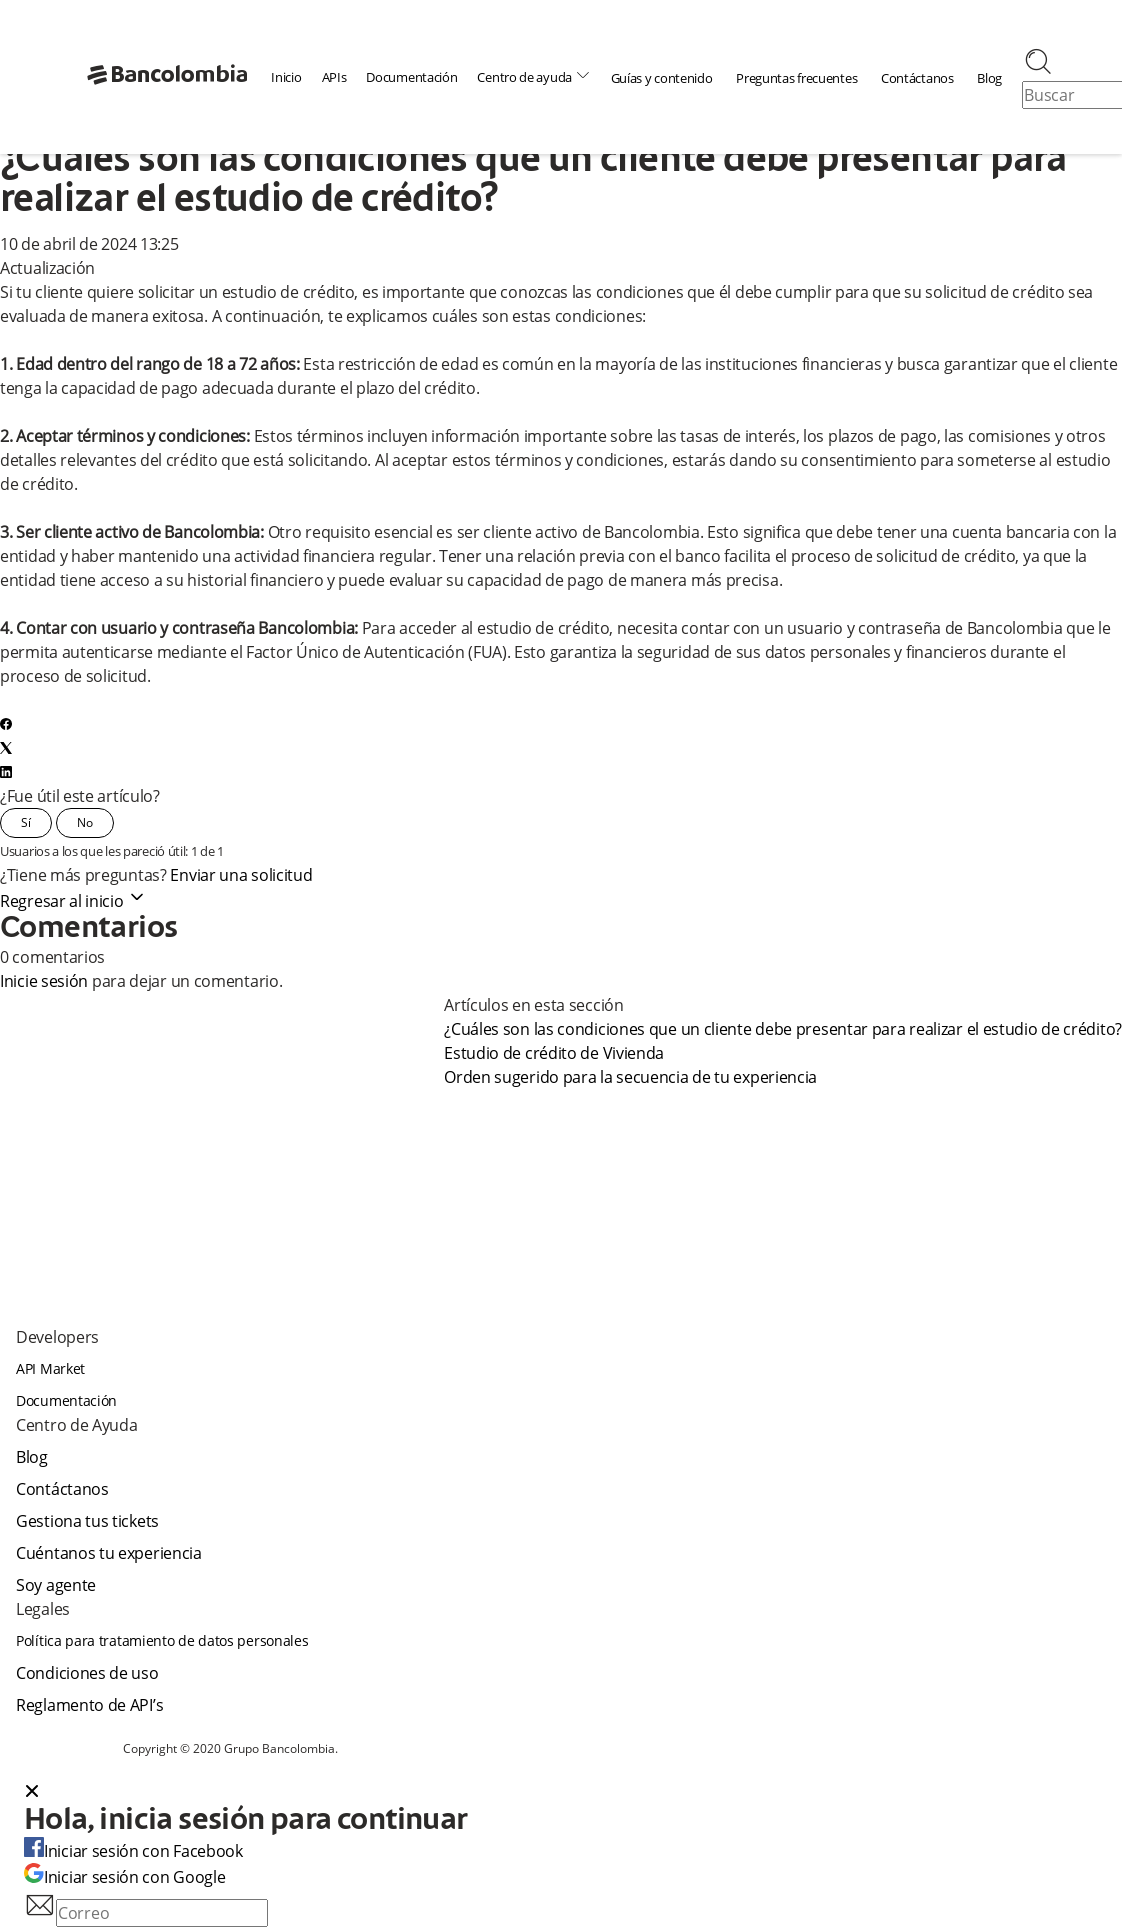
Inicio (286, 77)
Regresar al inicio (73, 901)
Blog (989, 78)
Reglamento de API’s (89, 1705)
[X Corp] (6, 748)
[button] (561, 1793)
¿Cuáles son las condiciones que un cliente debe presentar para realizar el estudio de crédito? (783, 1029)
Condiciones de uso (87, 1673)
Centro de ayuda (533, 76)
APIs (334, 77)
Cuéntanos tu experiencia (109, 1553)
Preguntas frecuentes (796, 78)
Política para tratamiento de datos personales (162, 1640)
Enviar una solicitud (241, 875)
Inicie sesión (44, 981)
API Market (50, 1368)
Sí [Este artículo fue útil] (26, 822)
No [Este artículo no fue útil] (85, 822)
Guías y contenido (662, 78)
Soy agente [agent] (56, 1585)
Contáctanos (917, 78)
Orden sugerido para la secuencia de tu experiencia (630, 1077)
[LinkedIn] (6, 772)
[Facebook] (6, 724)
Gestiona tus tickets (87, 1521)
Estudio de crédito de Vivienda (554, 1053)
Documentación (411, 77)
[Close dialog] (32, 1793)
